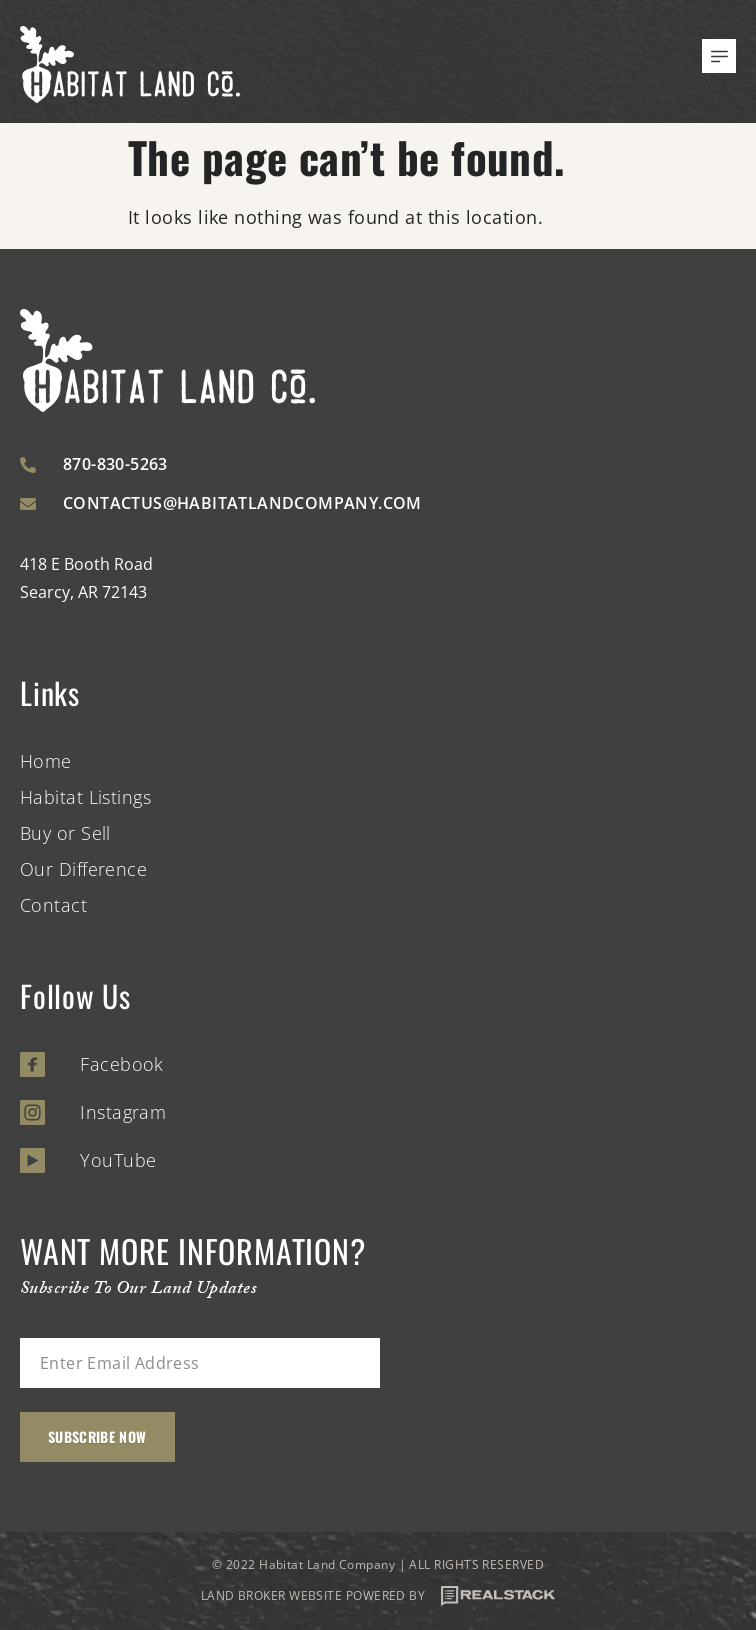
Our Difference (83, 869)
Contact (53, 905)
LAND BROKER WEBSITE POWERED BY (378, 1596)
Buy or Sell (65, 833)
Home (46, 761)
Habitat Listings (85, 797)
